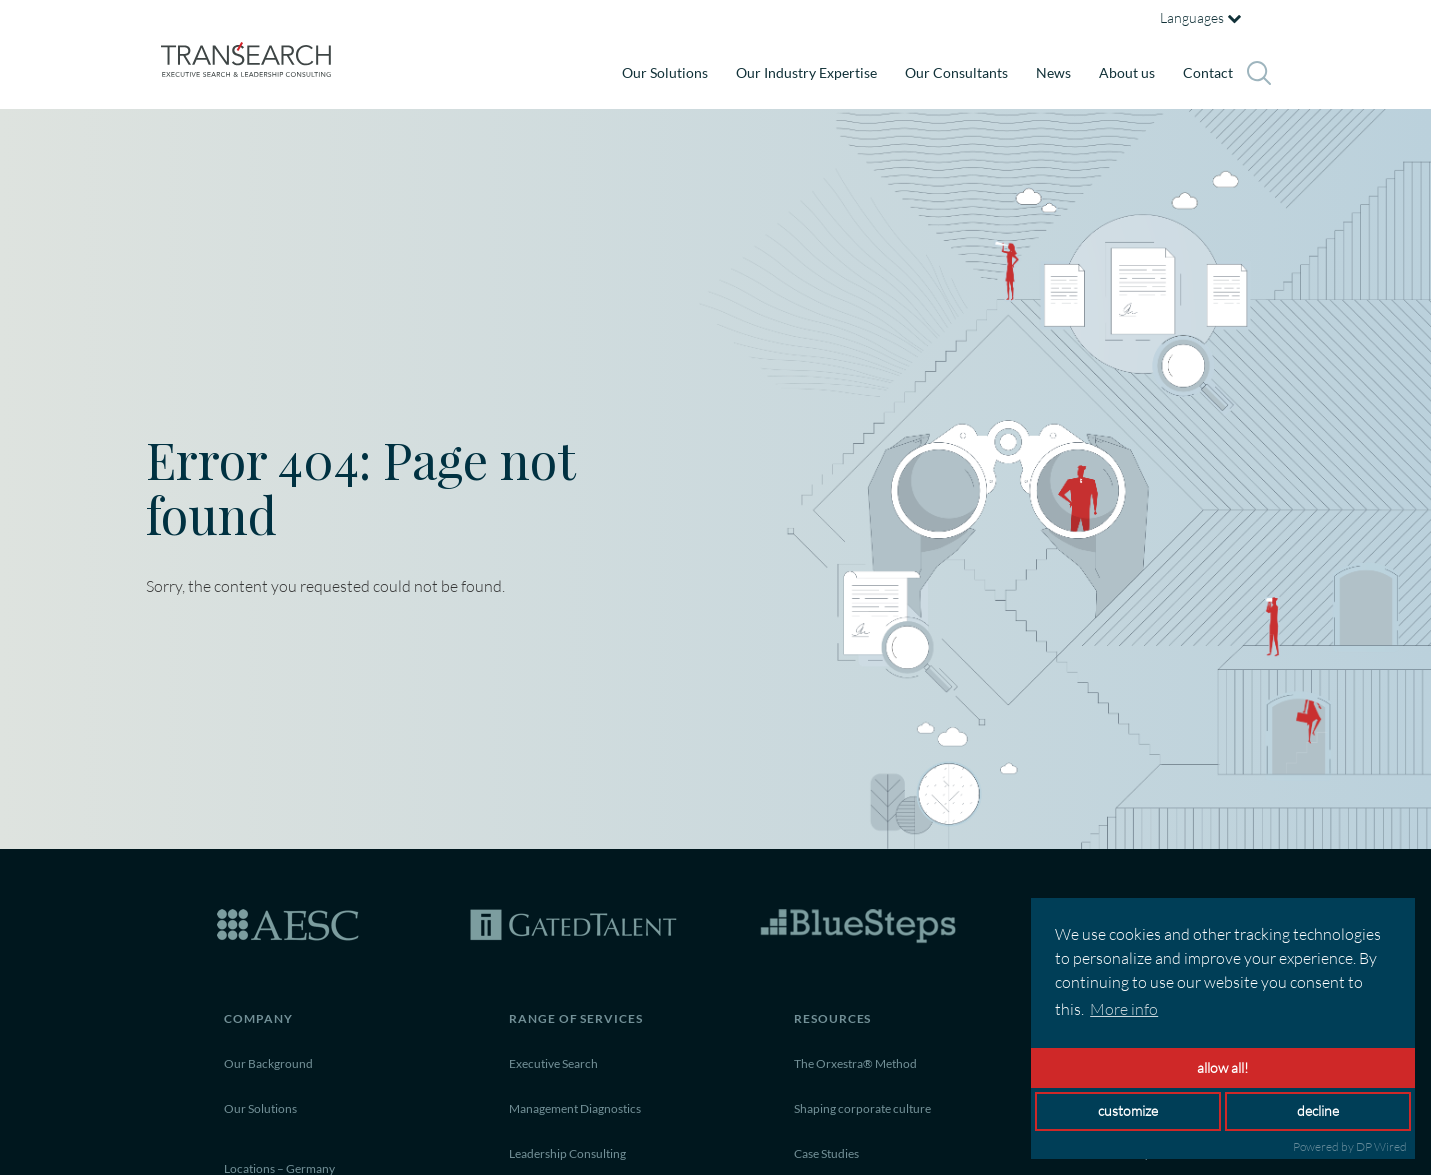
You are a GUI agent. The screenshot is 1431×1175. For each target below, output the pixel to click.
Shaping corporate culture (862, 1108)
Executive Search (553, 1063)
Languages (1200, 17)
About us (1127, 72)
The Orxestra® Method (855, 1063)
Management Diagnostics (575, 1108)
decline (1318, 1110)
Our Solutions (665, 72)
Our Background (268, 1063)
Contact (1208, 72)
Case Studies (826, 1153)
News (1053, 72)
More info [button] (1124, 1009)
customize (1128, 1110)
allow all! (1223, 1067)
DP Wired (1381, 1146)
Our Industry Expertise (806, 72)
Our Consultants (956, 72)
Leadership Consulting (567, 1153)
